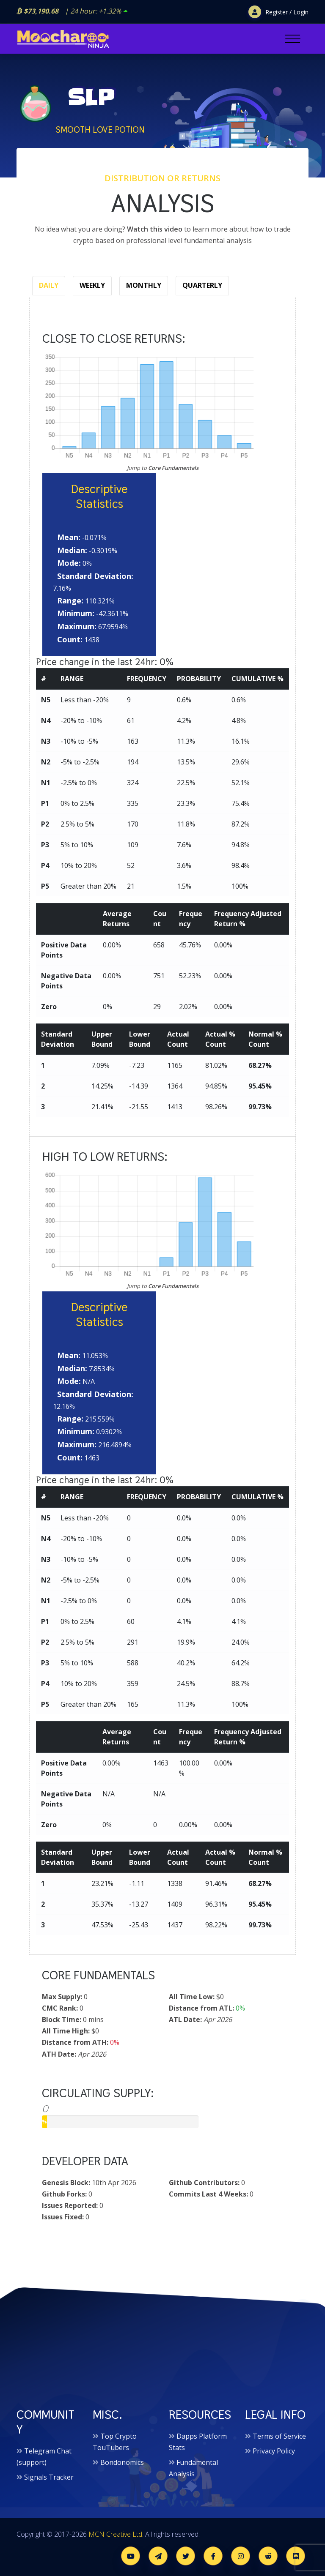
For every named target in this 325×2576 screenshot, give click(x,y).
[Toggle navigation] (292, 38)
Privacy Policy (274, 2451)
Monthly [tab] (143, 285)
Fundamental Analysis (193, 2468)
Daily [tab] (48, 285)
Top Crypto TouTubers (115, 2441)
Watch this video (154, 229)
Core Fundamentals (173, 468)
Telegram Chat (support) (44, 2456)
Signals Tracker (49, 2477)
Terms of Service (279, 2436)
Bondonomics (122, 2462)
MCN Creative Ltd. (115, 2534)
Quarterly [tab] (202, 285)
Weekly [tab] (92, 285)
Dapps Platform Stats (198, 2441)
